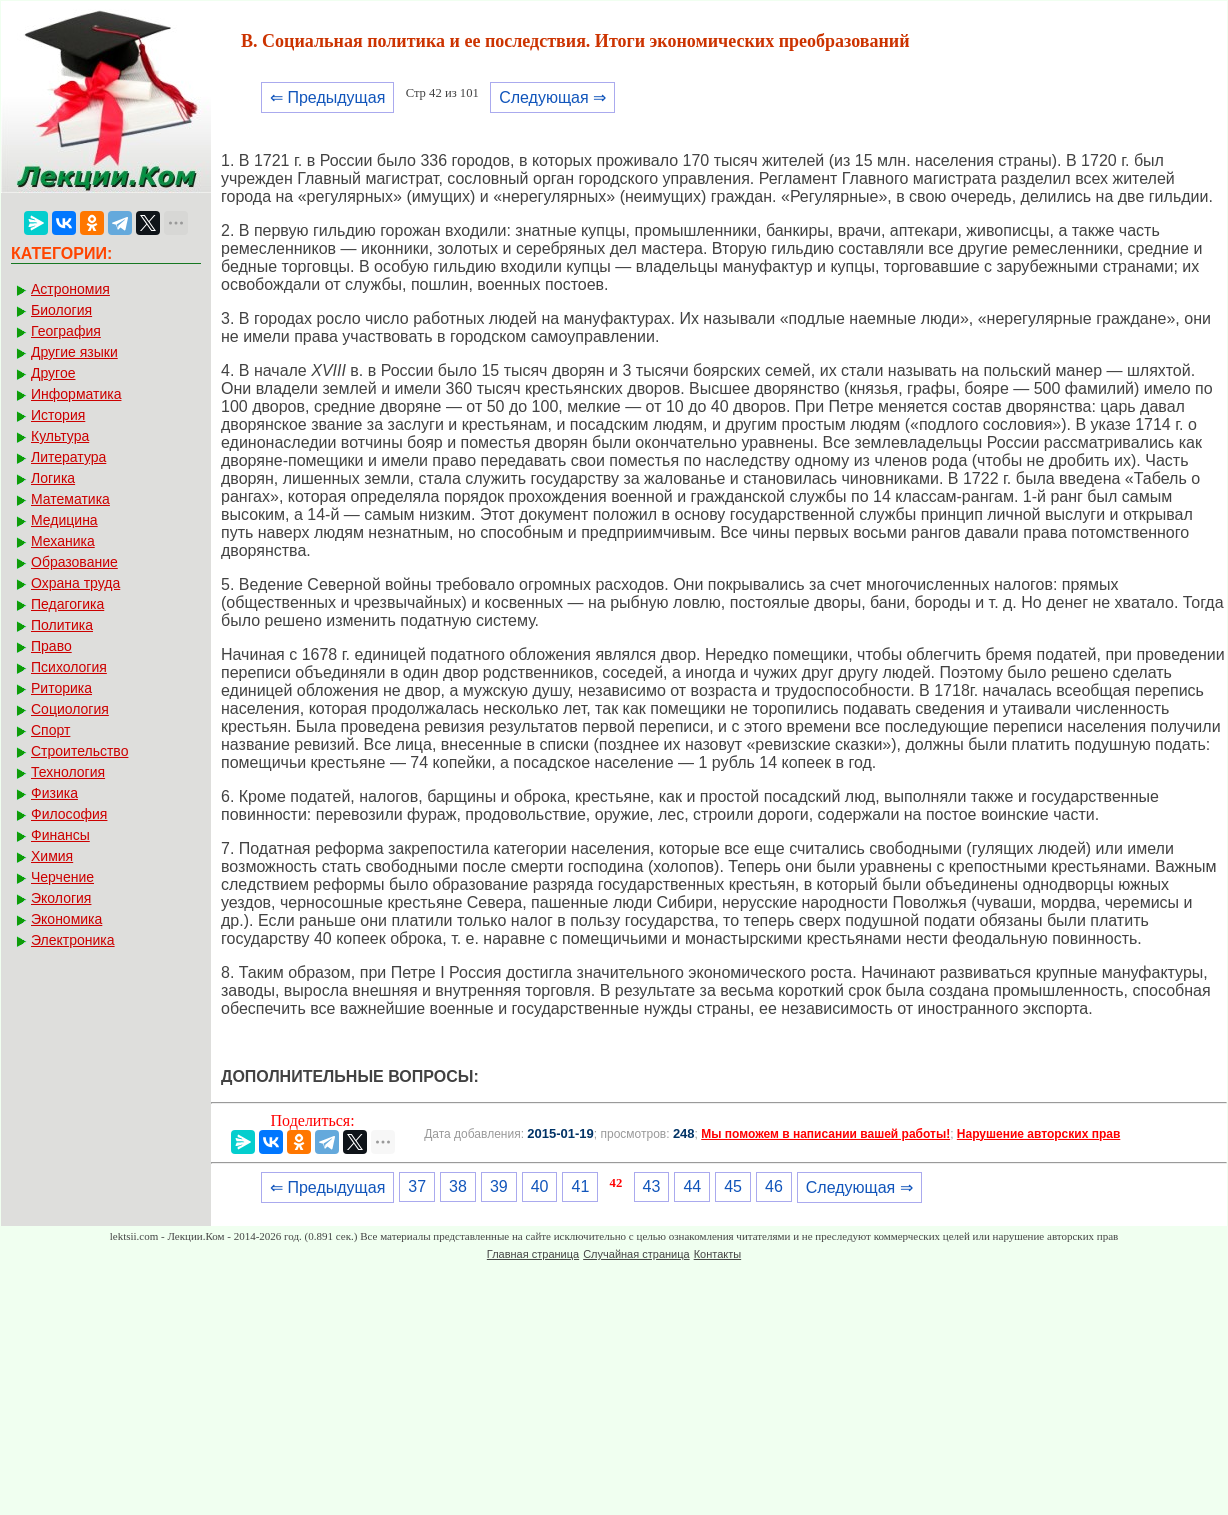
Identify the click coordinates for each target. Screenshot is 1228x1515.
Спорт (50, 730)
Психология (69, 667)
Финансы (60, 835)
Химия (52, 856)
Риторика (61, 688)
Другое (53, 373)
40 (540, 1186)
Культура (60, 436)
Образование (74, 562)
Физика (54, 793)
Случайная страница (636, 1254)
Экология (61, 898)
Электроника (73, 940)
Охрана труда (75, 583)
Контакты (718, 1254)
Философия (69, 814)
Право (51, 646)
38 (458, 1186)
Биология (61, 310)
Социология (70, 709)
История (58, 415)
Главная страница (533, 1254)
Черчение (62, 877)
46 (774, 1186)
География (66, 331)
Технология (68, 772)
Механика (63, 541)
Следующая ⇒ (552, 97)
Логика (53, 478)
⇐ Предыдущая (327, 97)
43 (652, 1186)
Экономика (66, 919)
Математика (70, 499)
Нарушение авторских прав (1038, 1134)
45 (733, 1186)
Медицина (64, 520)
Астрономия (70, 289)
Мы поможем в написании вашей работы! (825, 1134)
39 (499, 1186)
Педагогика (67, 604)
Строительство (79, 751)
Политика (62, 625)
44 (692, 1186)
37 (417, 1186)
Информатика (76, 394)
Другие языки (74, 352)
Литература (68, 457)
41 (580, 1186)
